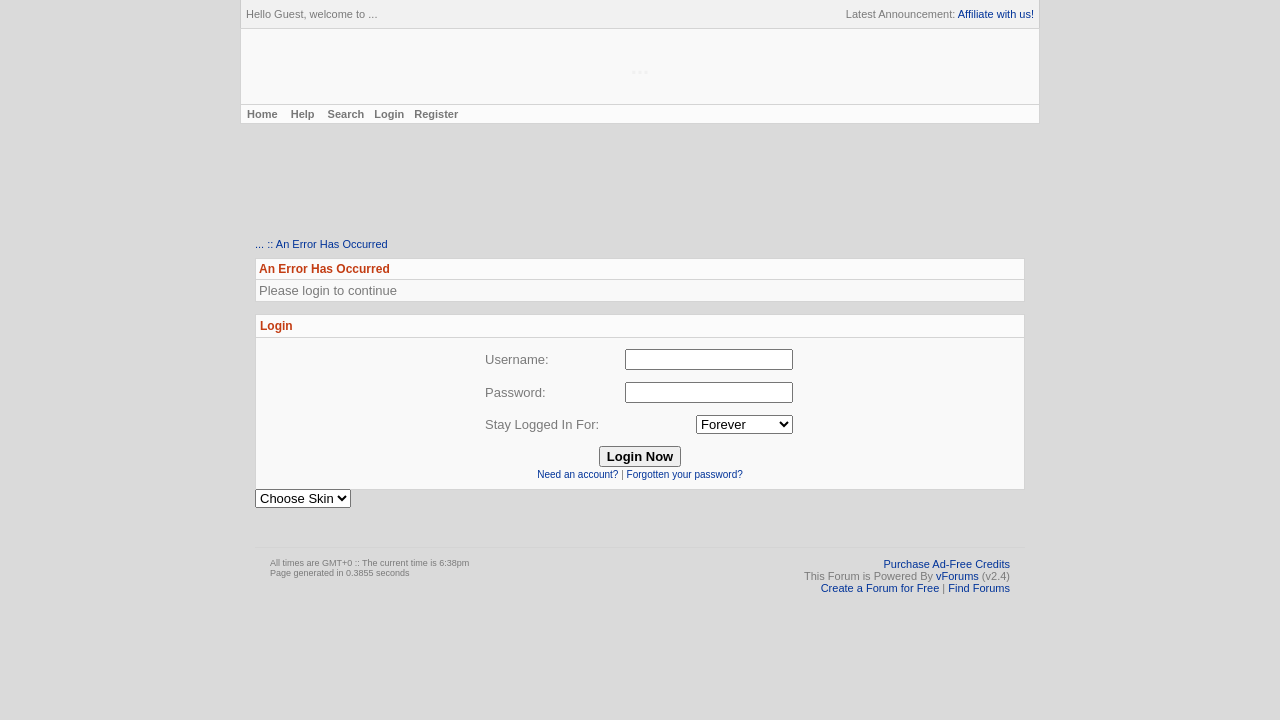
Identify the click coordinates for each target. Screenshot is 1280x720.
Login (389, 114)
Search (346, 114)
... (259, 244)
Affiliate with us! (996, 14)
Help (303, 114)
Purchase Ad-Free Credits (946, 564)
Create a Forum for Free (880, 588)
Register (436, 114)
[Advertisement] (640, 181)
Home (261, 114)
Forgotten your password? (685, 474)
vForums (957, 576)
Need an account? (577, 474)
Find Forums (979, 588)
